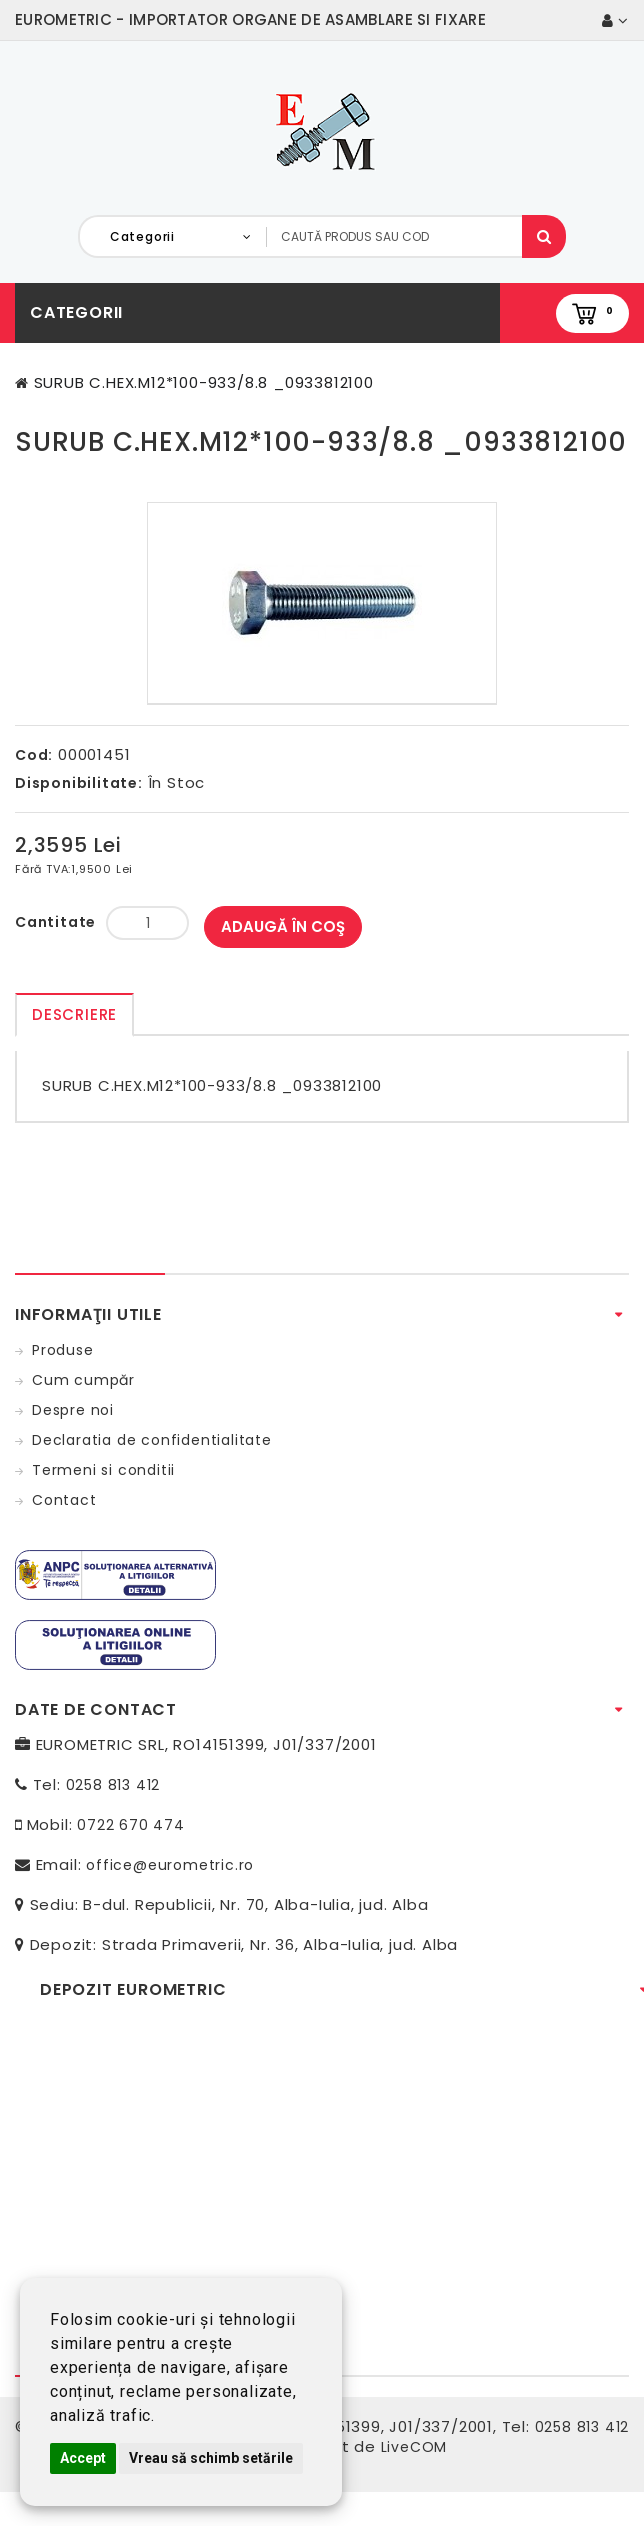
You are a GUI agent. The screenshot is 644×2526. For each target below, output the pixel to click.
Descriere (74, 1014)
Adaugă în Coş (283, 926)
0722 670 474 (131, 1825)
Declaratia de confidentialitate (152, 1440)
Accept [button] (83, 2458)
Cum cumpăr (83, 1380)
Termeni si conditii (103, 1470)
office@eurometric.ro (170, 1865)
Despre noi (73, 1410)
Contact (64, 1500)
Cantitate (55, 922)
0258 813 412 (113, 1785)
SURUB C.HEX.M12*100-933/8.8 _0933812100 (204, 382)
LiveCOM (414, 2447)
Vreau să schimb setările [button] (211, 2458)
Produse (63, 1350)
